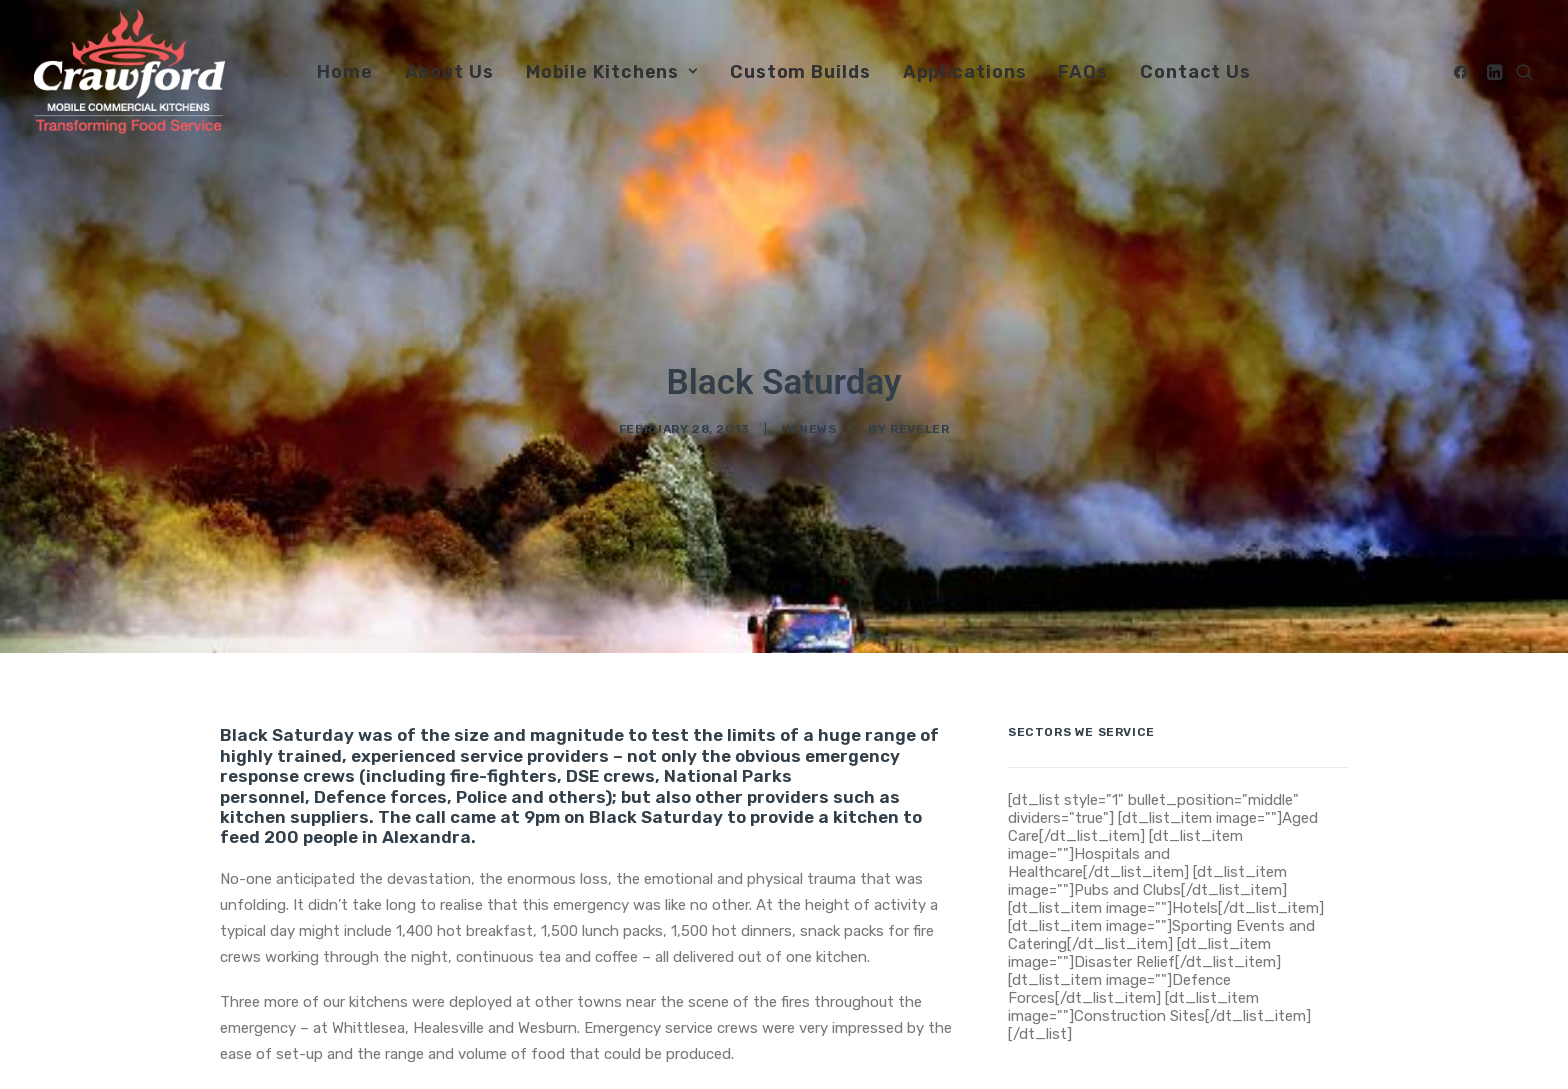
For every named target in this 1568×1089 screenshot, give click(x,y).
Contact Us (1195, 72)
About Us (449, 72)
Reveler (919, 405)
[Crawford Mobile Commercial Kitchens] (129, 71)
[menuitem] (345, 71)
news (817, 405)
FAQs (1083, 72)
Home (345, 72)
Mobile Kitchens (612, 72)
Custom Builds (800, 72)
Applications (965, 72)
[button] (1464, 71)
